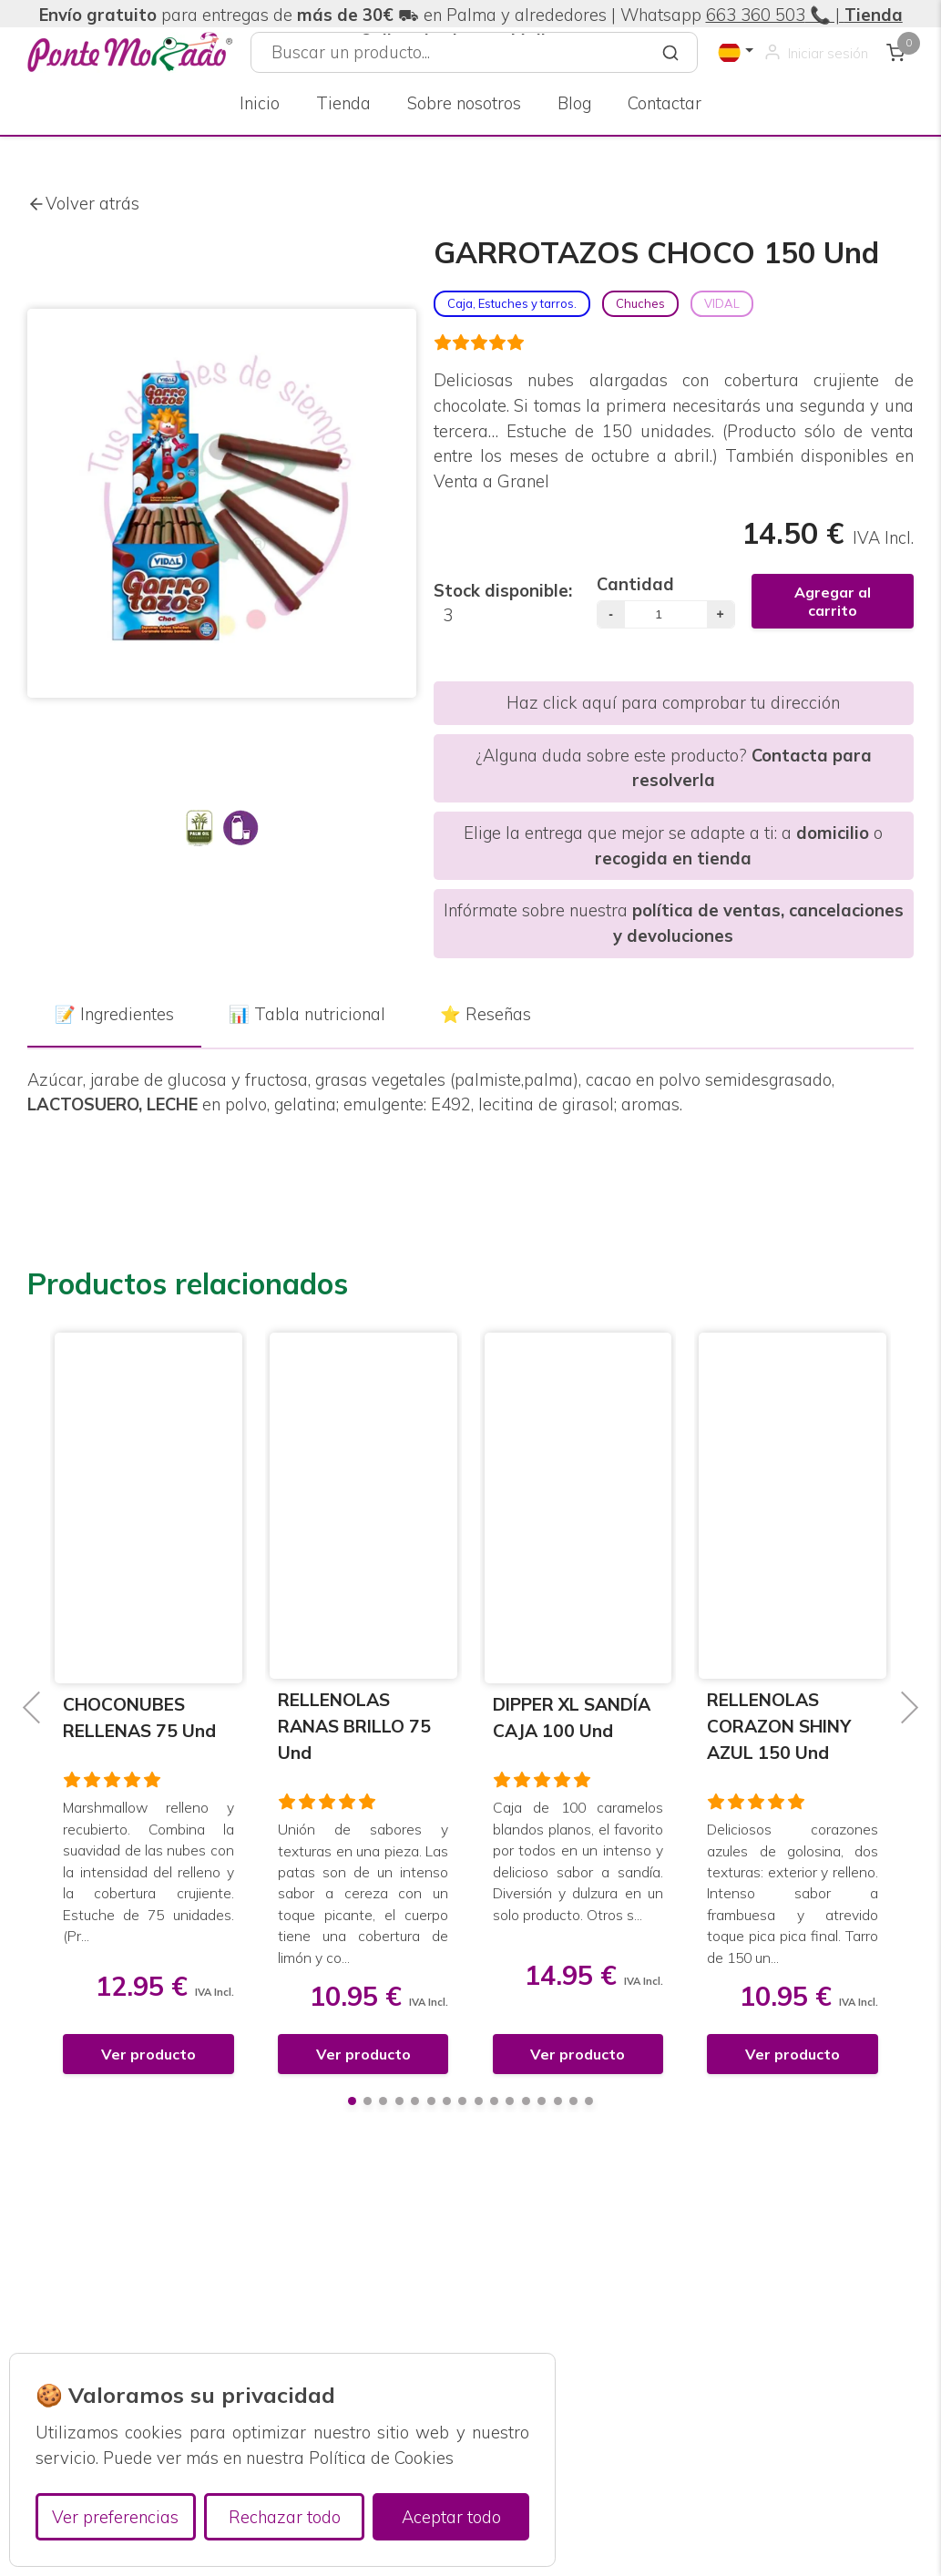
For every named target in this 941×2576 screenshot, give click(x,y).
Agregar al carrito (832, 601)
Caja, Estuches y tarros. (512, 303)
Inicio (260, 103)
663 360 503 (755, 15)
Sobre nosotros (464, 103)
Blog (574, 103)
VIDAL (722, 303)
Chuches (640, 303)
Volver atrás (83, 204)
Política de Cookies (381, 2458)
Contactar (664, 103)
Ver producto (148, 2054)
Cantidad (635, 584)
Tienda (343, 103)
